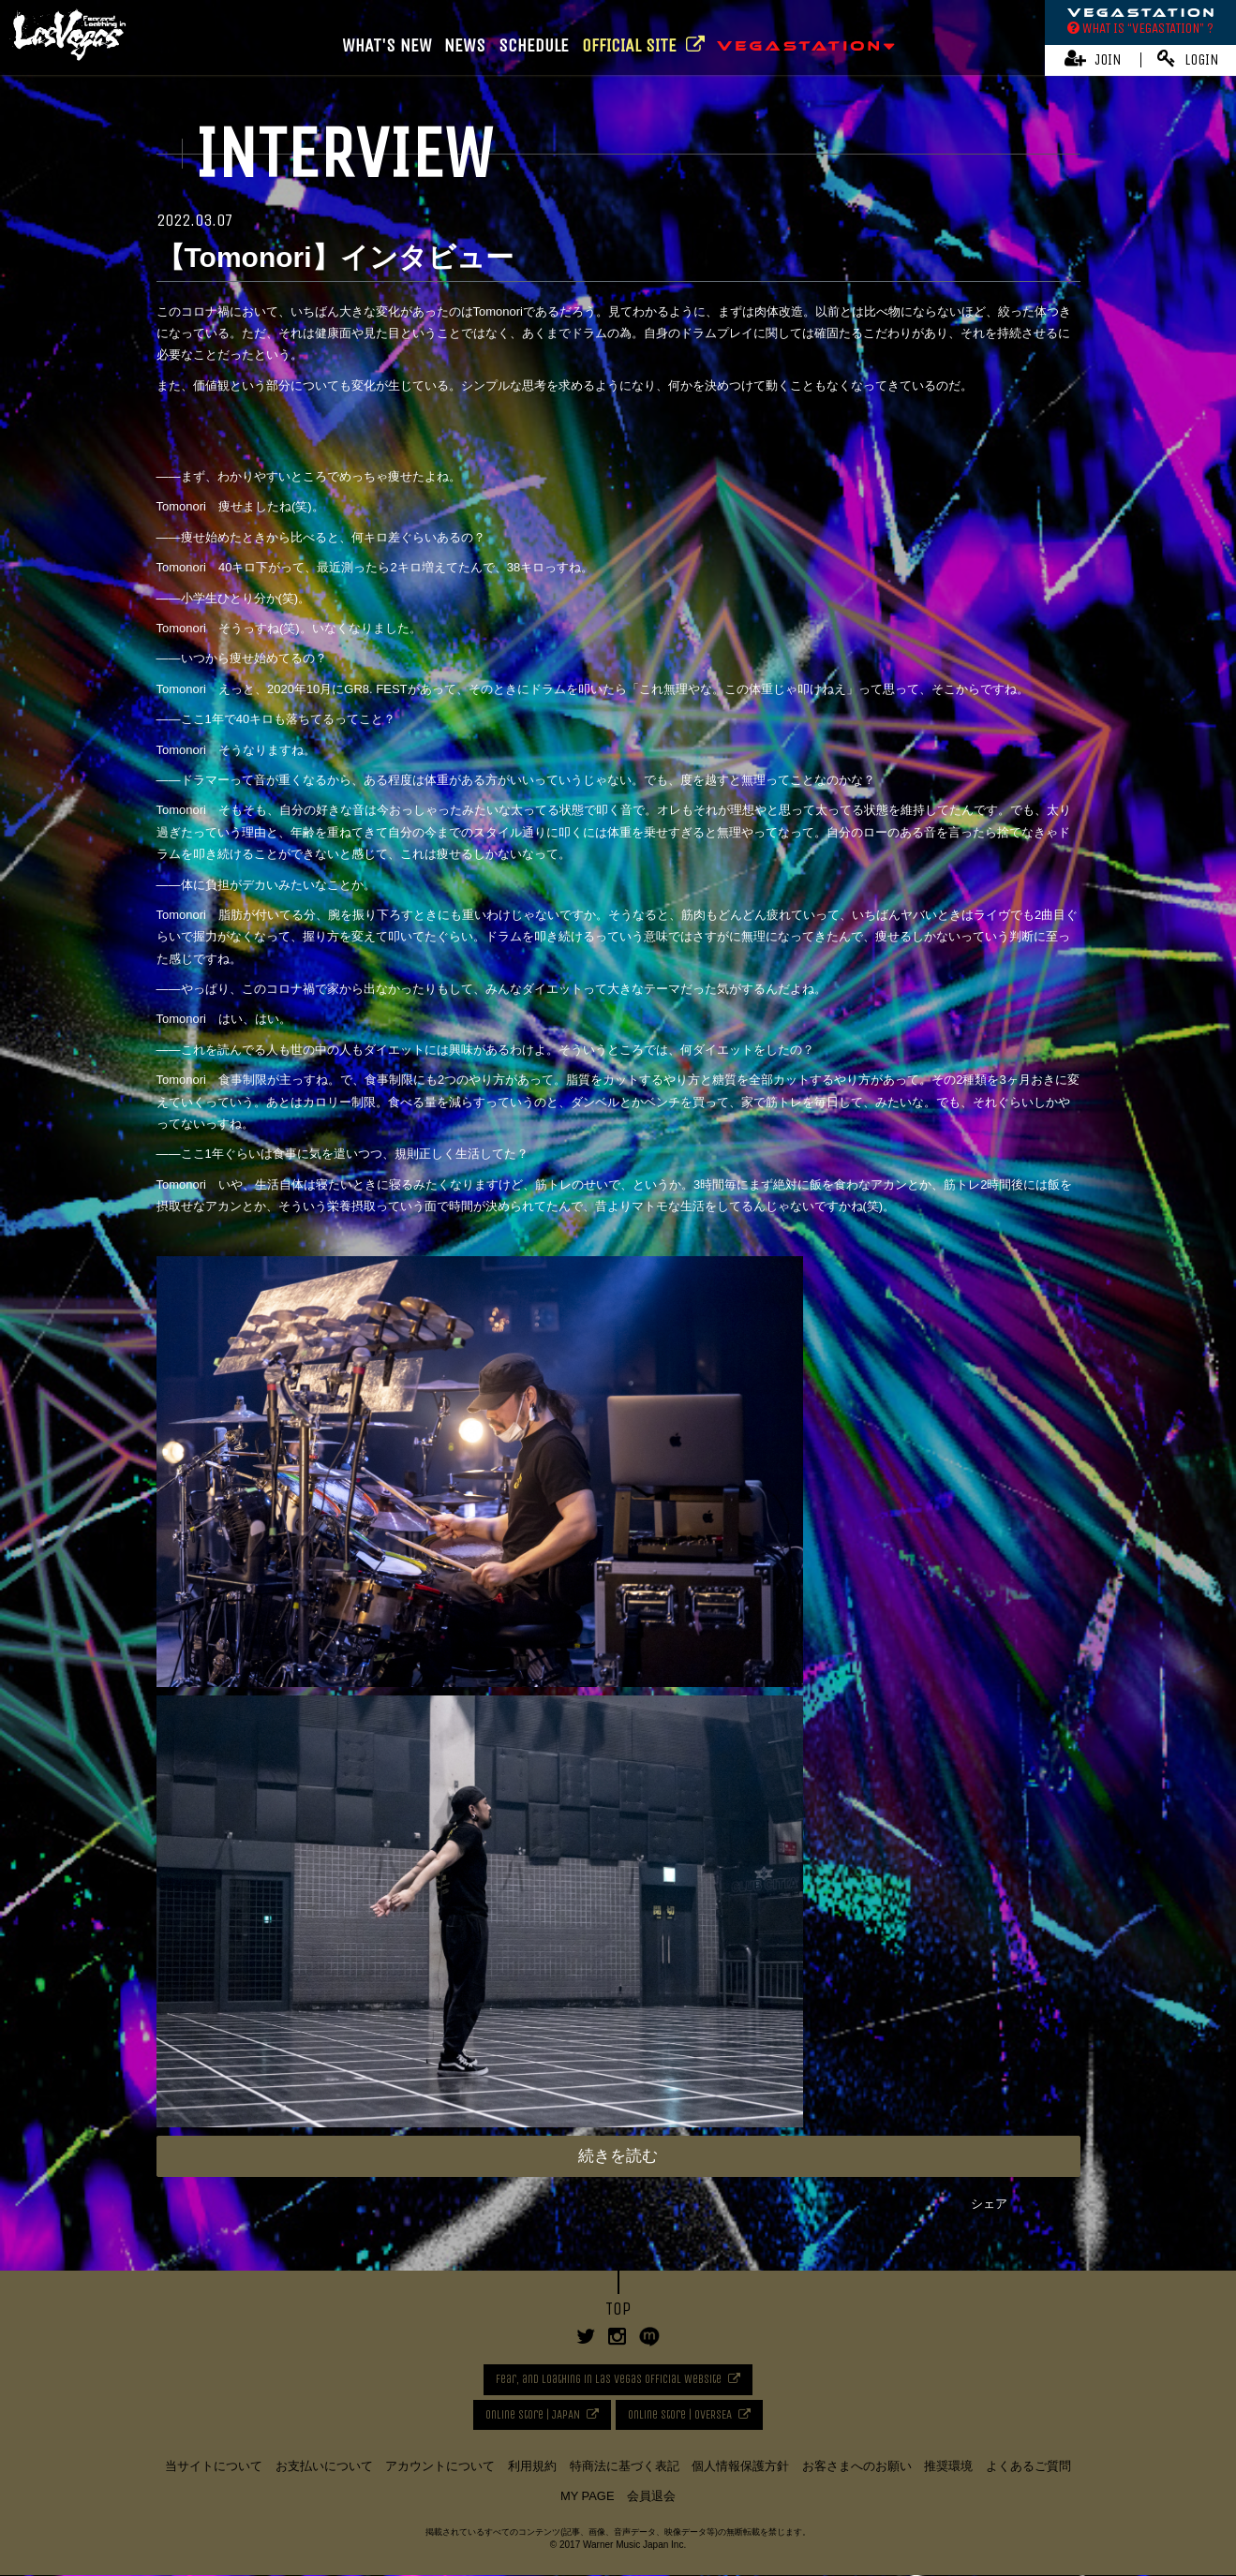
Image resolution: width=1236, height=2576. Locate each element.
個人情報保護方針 (740, 2466)
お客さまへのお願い (857, 2466)
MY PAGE (587, 2497)
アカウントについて (440, 2466)
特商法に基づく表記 (624, 2466)
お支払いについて (324, 2466)
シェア (989, 2204)
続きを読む (618, 2156)
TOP (618, 2309)
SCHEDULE (534, 45)
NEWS (464, 45)
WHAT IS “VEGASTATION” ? (1140, 28)
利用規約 (532, 2466)
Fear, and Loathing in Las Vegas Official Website (608, 2379)
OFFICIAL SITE (643, 45)
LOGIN (1188, 58)
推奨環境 (948, 2466)
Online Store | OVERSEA (681, 2414)
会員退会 (651, 2497)
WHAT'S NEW (387, 45)
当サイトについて (213, 2466)
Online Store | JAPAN (531, 2414)
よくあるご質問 (1028, 2466)
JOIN (1093, 58)
